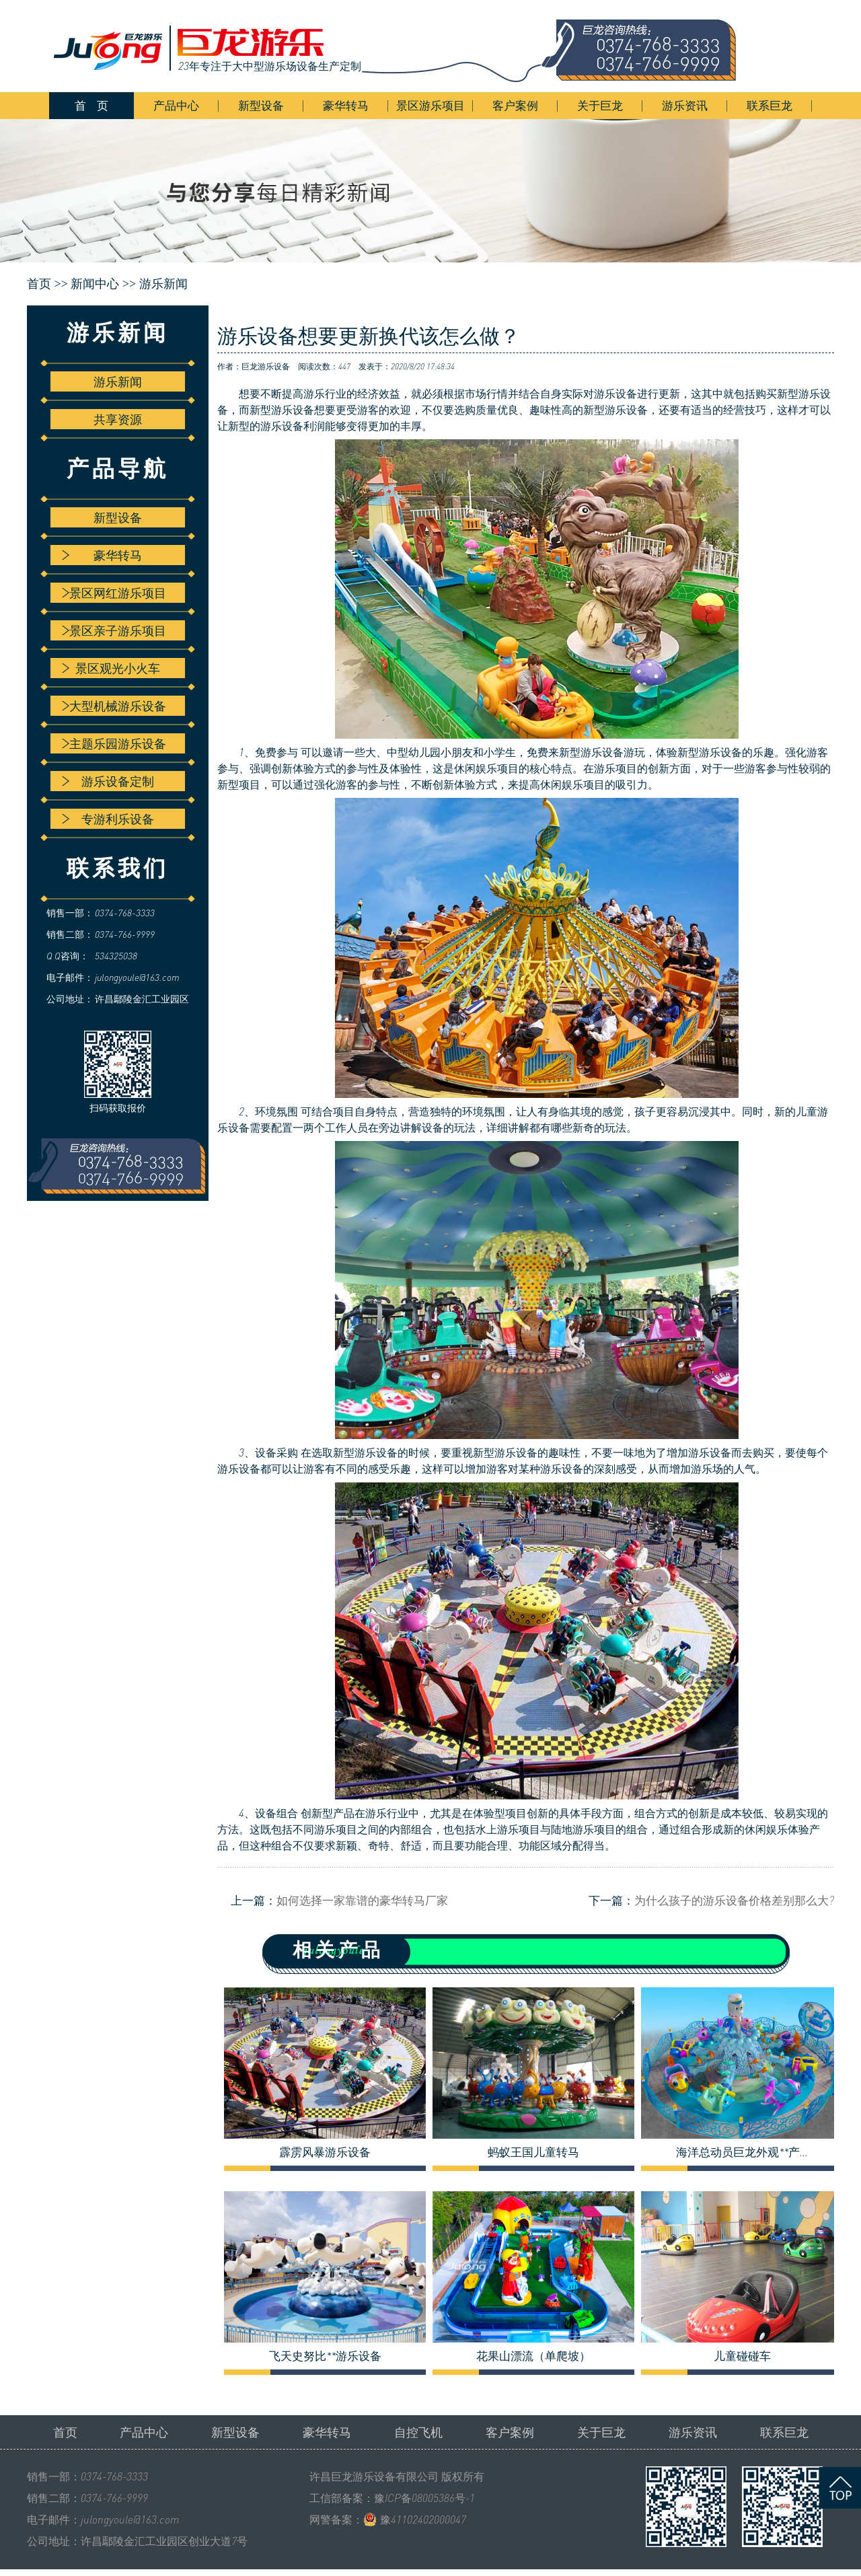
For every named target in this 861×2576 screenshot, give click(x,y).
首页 (65, 2432)
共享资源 (117, 419)
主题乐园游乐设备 (114, 743)
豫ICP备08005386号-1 (424, 2498)
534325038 (116, 955)
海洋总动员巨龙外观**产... (742, 2152)
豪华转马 (346, 105)
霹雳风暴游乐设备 (325, 2152)
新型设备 (261, 105)
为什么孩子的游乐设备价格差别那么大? (734, 1900)
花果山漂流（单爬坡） (533, 2356)
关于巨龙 (600, 105)
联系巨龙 (769, 105)
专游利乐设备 (108, 818)
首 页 (91, 105)
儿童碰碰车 (742, 2356)
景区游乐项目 (430, 105)
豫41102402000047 (423, 2519)
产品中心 (176, 105)
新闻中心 (95, 284)
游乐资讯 (685, 105)
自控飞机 (418, 2432)
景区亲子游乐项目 (114, 630)
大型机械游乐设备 (114, 705)
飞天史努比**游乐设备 (325, 2356)
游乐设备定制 (108, 781)
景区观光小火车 (111, 668)
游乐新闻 (163, 284)
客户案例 (515, 105)
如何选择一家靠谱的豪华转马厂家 (362, 1900)
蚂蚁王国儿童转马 (533, 2152)
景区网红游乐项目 (114, 592)
